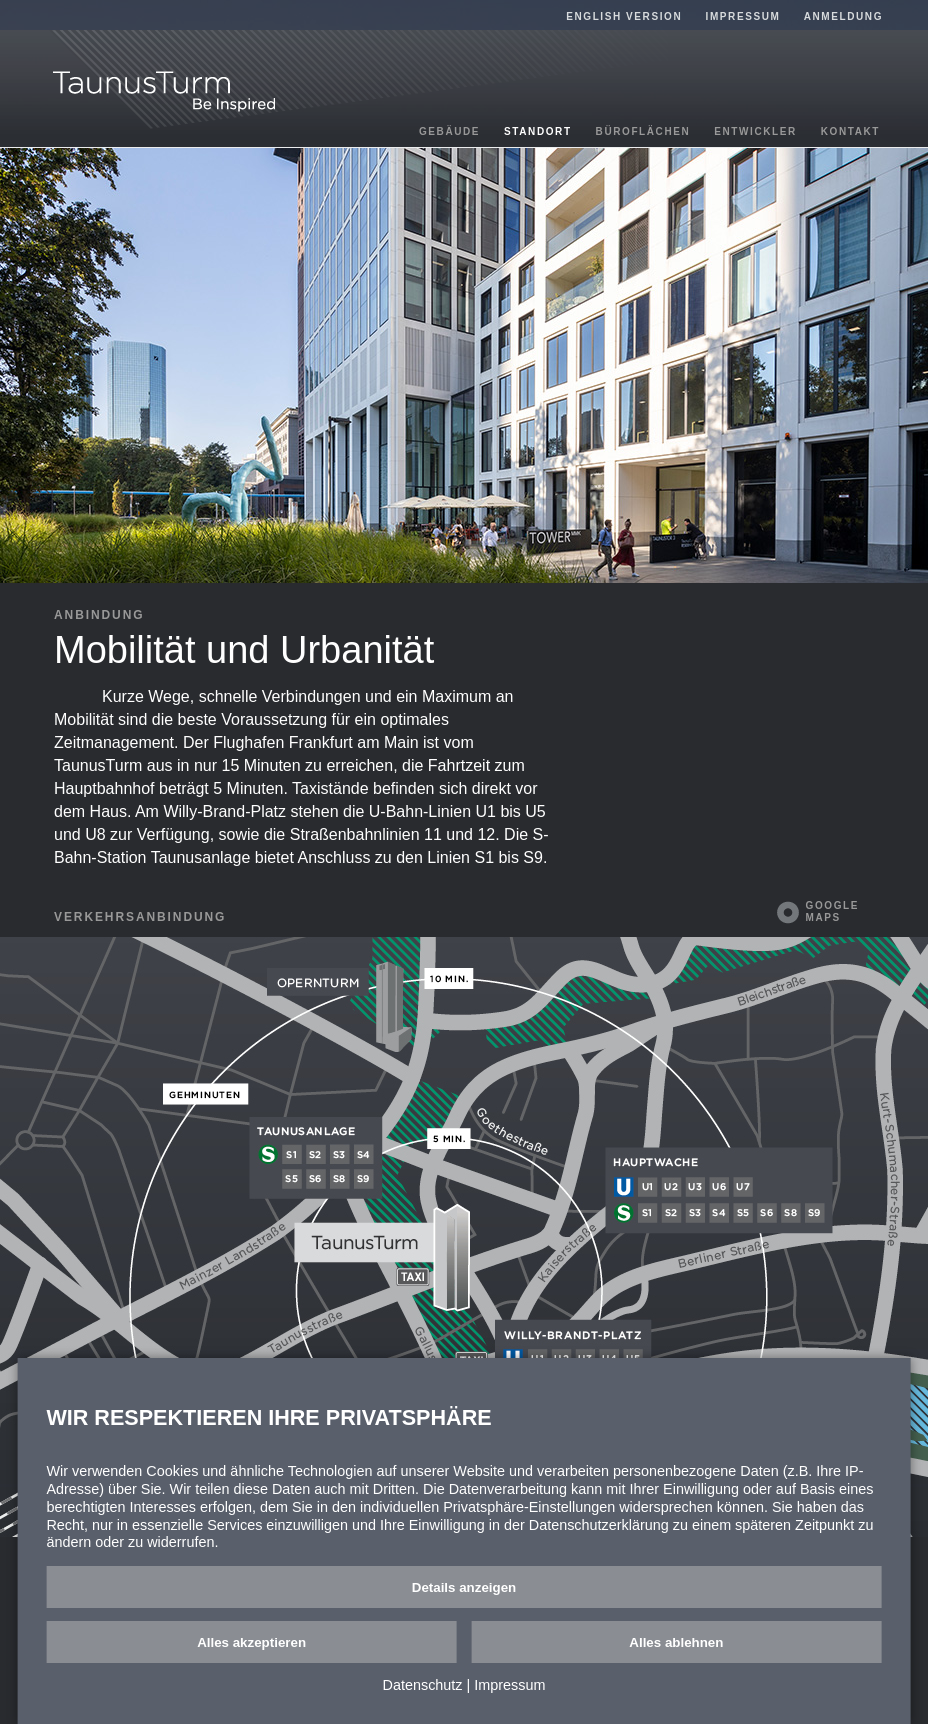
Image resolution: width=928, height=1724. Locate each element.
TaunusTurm (164, 91)
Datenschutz (423, 1685)
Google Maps (832, 911)
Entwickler (755, 131)
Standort (538, 131)
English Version (624, 16)
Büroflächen (643, 131)
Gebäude (449, 131)
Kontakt (850, 131)
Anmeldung (843, 16)
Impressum (743, 16)
